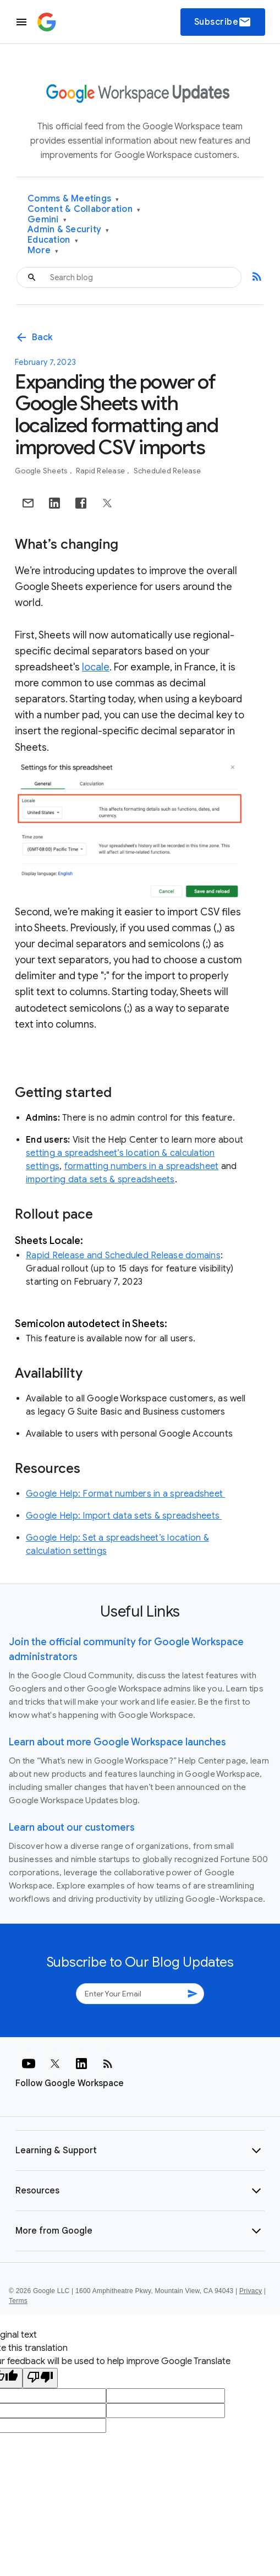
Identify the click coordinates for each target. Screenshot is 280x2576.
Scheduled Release (167, 471)
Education (53, 240)
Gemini (47, 220)
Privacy (250, 2291)
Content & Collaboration (84, 209)
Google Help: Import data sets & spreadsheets (124, 1515)
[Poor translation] (40, 2378)
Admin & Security (68, 230)
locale (95, 667)
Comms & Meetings (73, 199)
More (43, 250)
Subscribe (223, 22)
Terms (18, 2301)
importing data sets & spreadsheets (100, 1179)
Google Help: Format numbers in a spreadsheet (125, 1493)
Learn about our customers (72, 1827)
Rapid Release (101, 471)
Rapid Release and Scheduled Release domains (123, 1255)
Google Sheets (42, 471)
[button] (140, 2150)
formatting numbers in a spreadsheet (141, 1166)
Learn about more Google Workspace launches (117, 1742)
